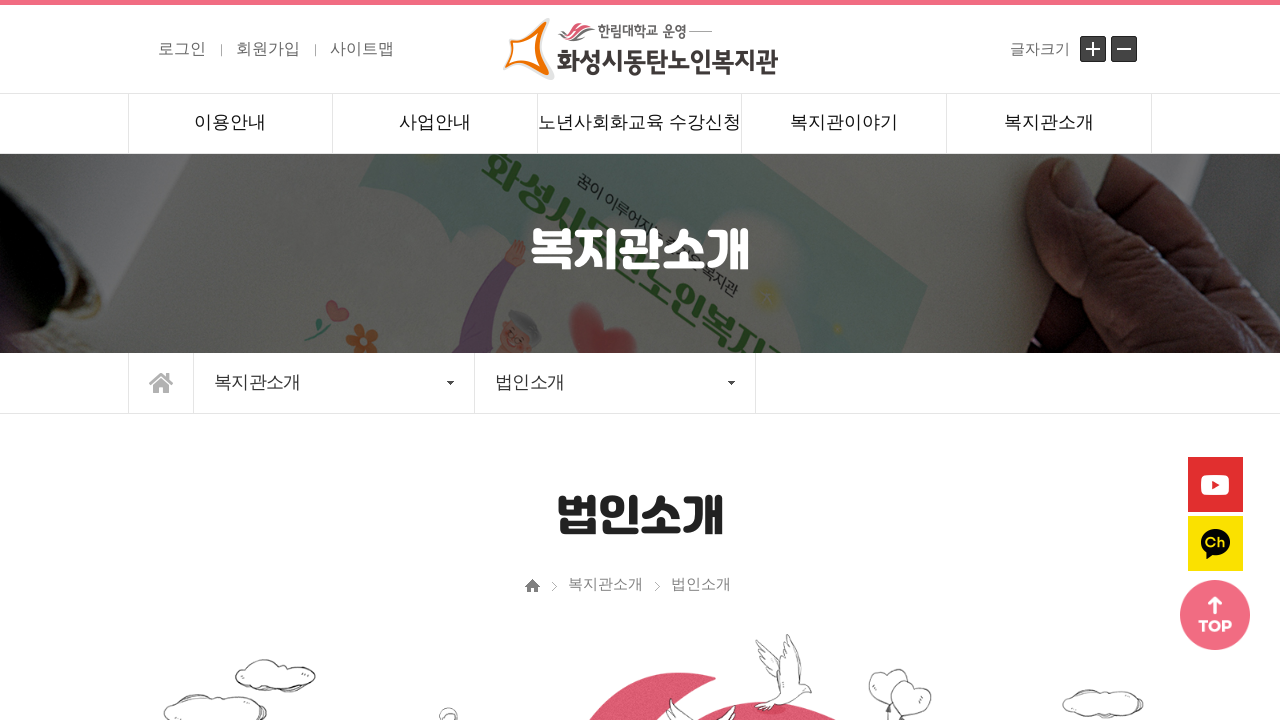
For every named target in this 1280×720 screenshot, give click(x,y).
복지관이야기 (844, 122)
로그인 (182, 48)
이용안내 (230, 122)
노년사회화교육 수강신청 (639, 122)
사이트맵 (362, 48)
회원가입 (268, 48)
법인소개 (529, 382)
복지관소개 (1049, 122)
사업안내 (435, 122)
